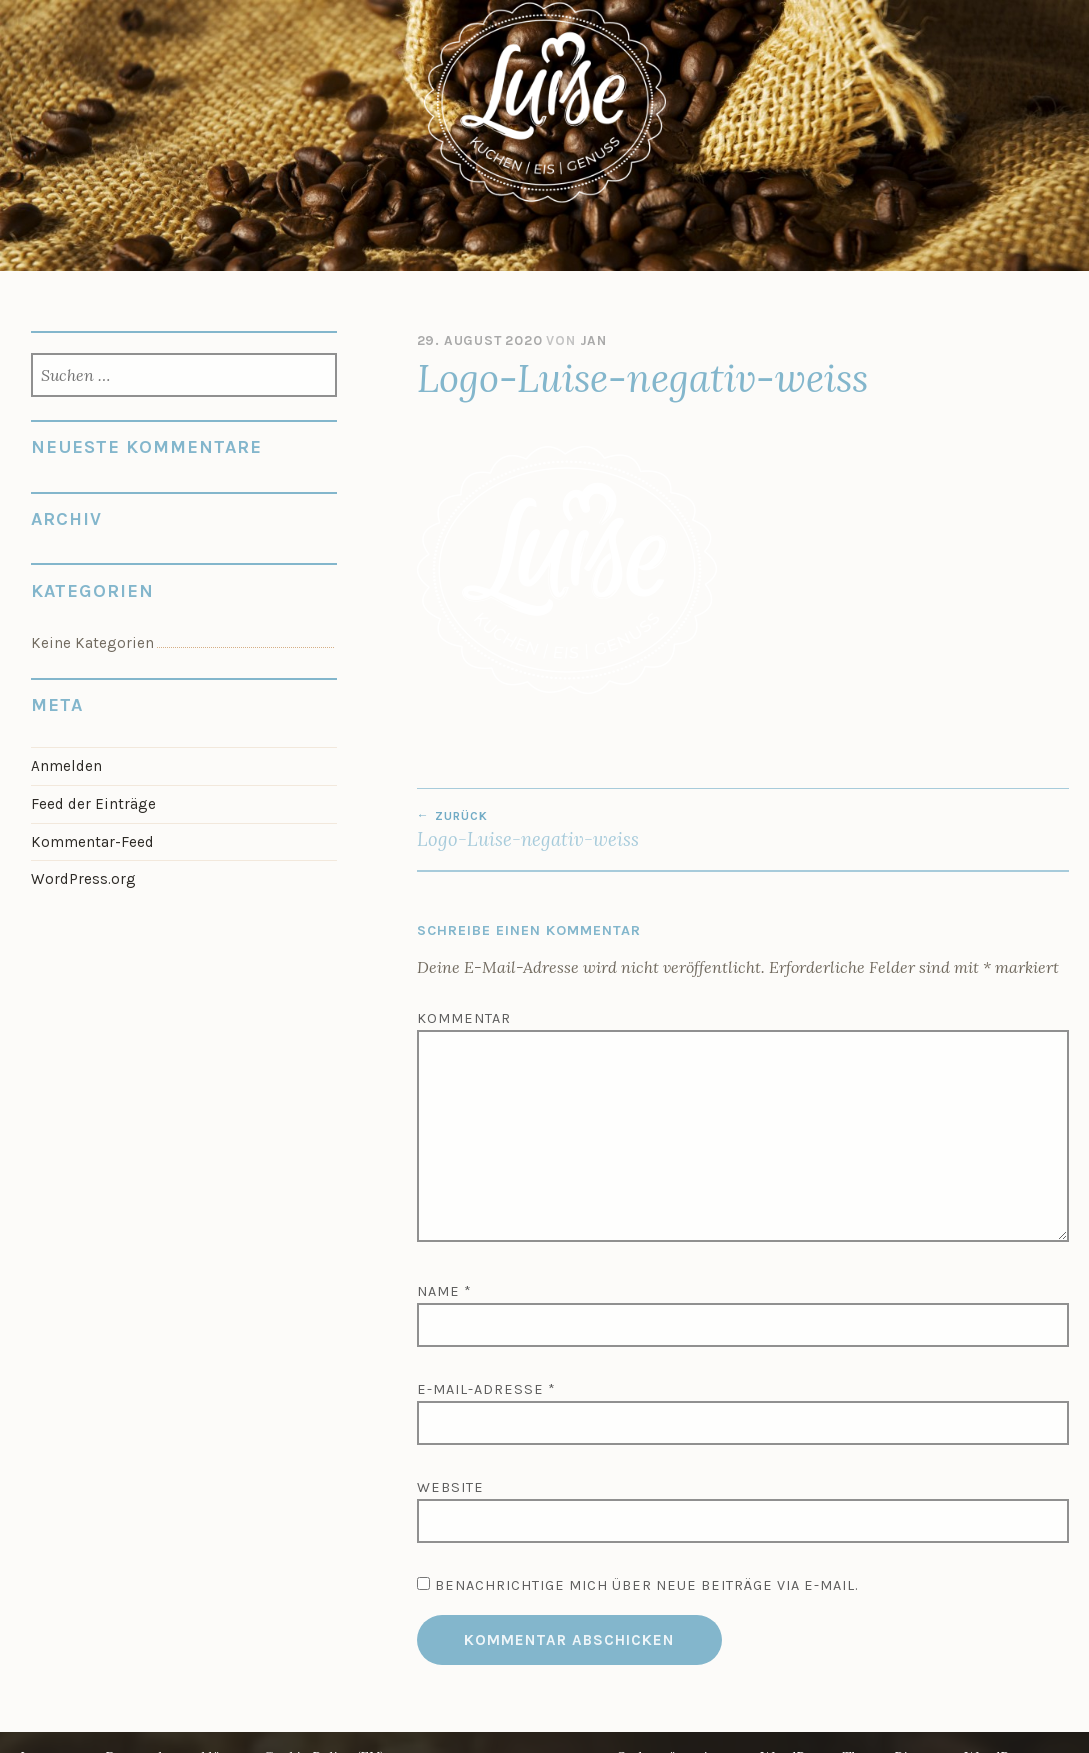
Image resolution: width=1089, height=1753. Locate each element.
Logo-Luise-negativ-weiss (580, 830)
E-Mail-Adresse (486, 1389)
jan (593, 340)
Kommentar (464, 1018)
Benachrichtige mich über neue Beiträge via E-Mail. (646, 1585)
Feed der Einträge (93, 804)
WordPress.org (83, 879)
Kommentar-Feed (92, 842)
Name (444, 1291)
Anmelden (66, 766)
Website (450, 1487)
